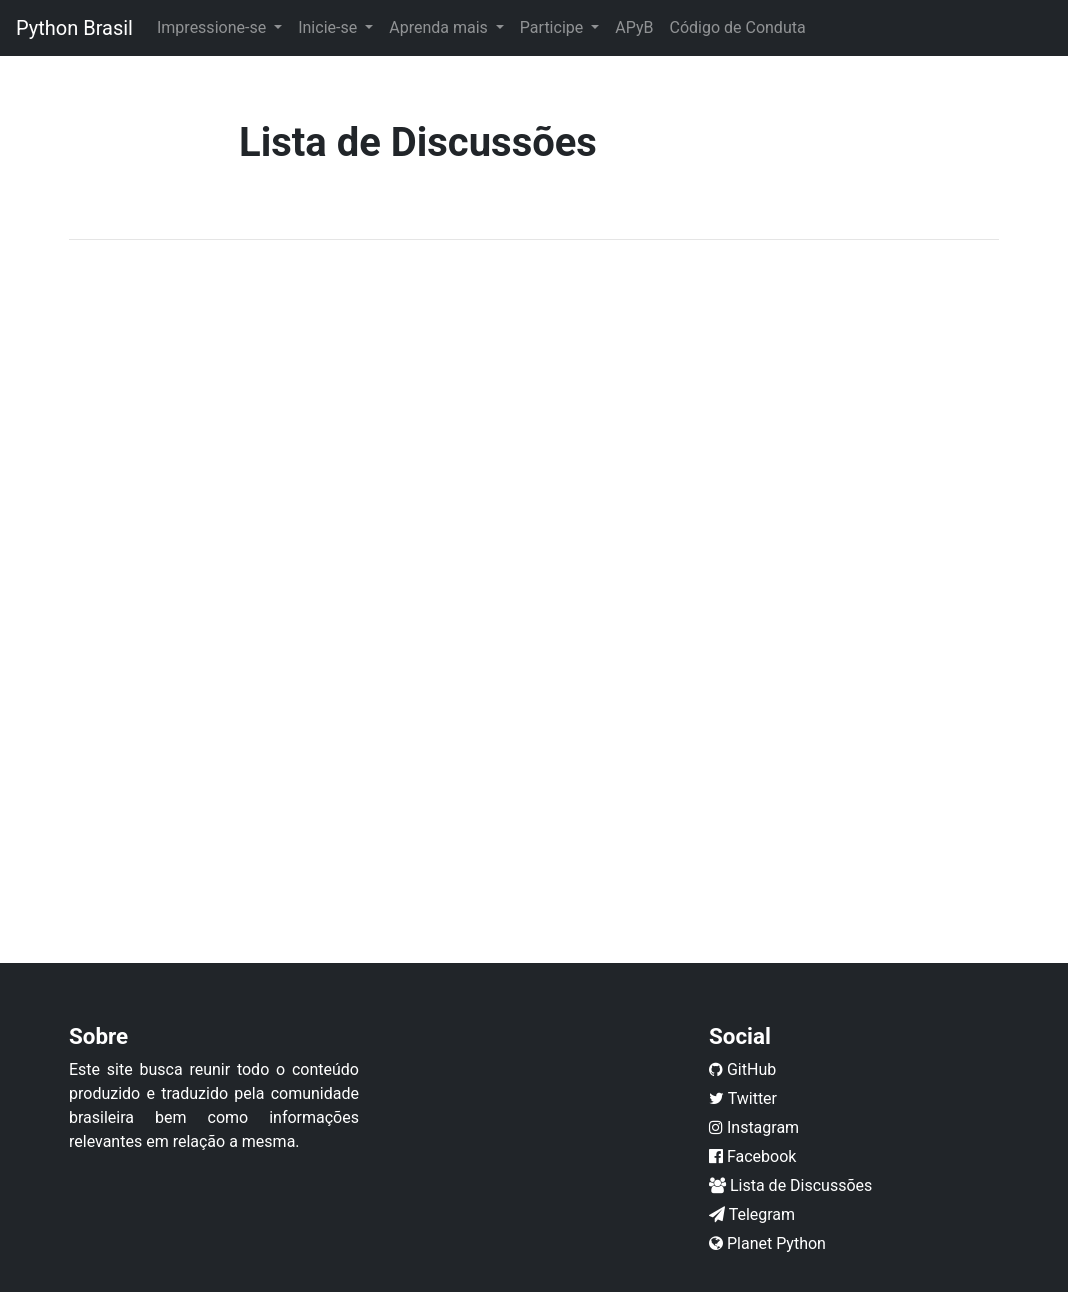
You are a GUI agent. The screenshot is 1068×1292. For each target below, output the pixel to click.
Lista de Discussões (790, 1185)
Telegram (752, 1214)
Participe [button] (553, 27)
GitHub (742, 1069)
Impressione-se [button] (213, 27)
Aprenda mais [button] (440, 27)
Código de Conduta (737, 27)
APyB (634, 27)
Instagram (754, 1127)
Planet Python (767, 1243)
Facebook (752, 1156)
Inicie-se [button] (329, 27)
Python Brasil (74, 28)
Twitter (743, 1098)
